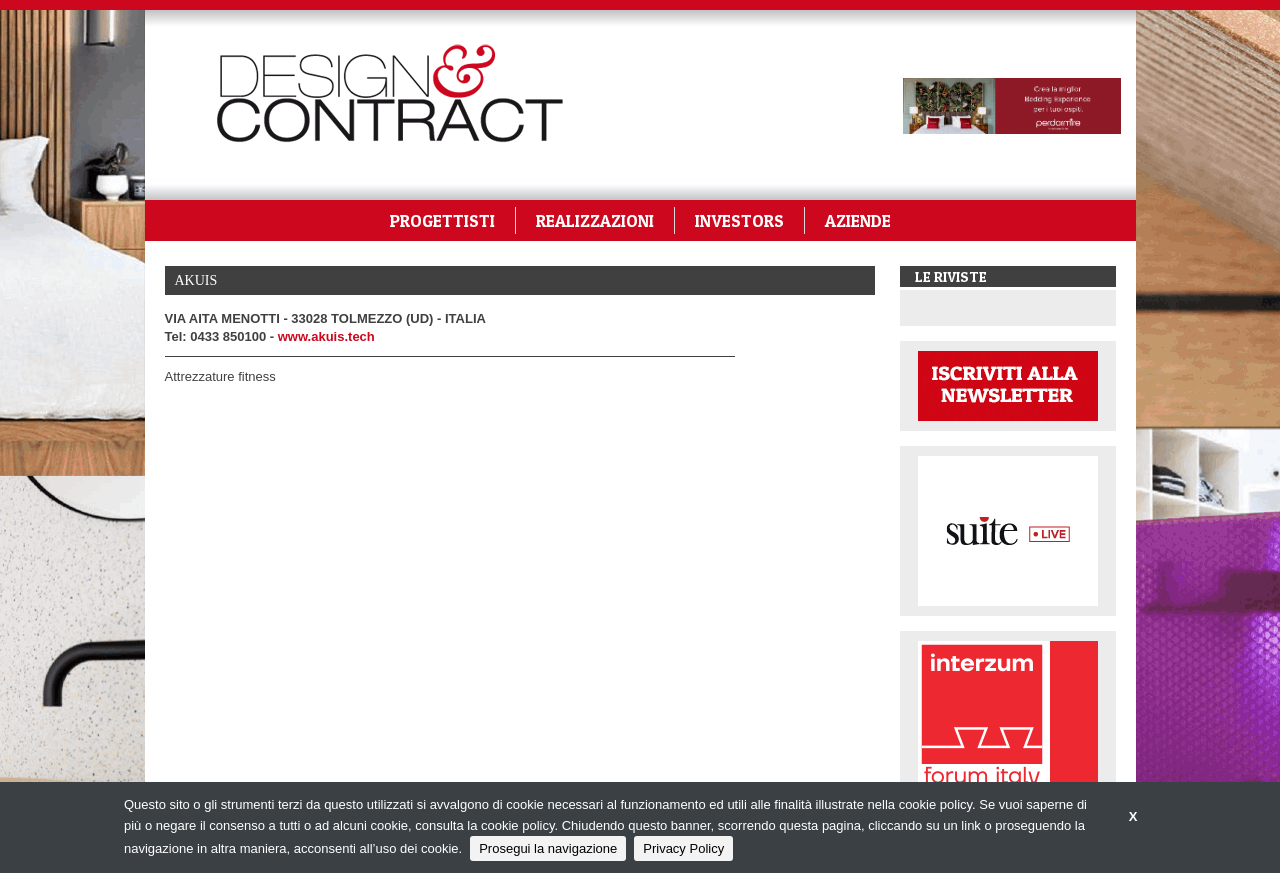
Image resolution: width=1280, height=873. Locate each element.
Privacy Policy (683, 848)
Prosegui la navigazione (548, 848)
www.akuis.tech (326, 336)
